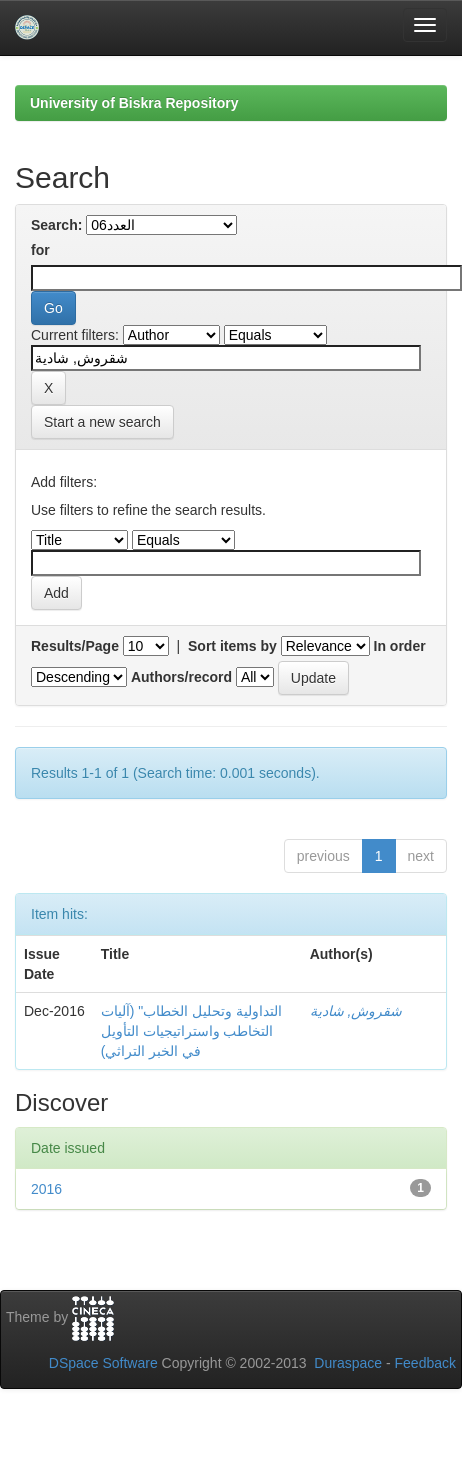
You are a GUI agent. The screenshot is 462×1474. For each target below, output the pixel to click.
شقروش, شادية (356, 1011)
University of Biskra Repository (134, 103)
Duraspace (348, 1363)
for (40, 250)
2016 (46, 1189)
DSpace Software (103, 1363)
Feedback (425, 1363)
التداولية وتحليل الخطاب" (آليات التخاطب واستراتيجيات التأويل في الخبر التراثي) (191, 1031)
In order (400, 646)
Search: (56, 225)
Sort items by (232, 646)
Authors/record (181, 677)
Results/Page (75, 646)
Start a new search (102, 422)
